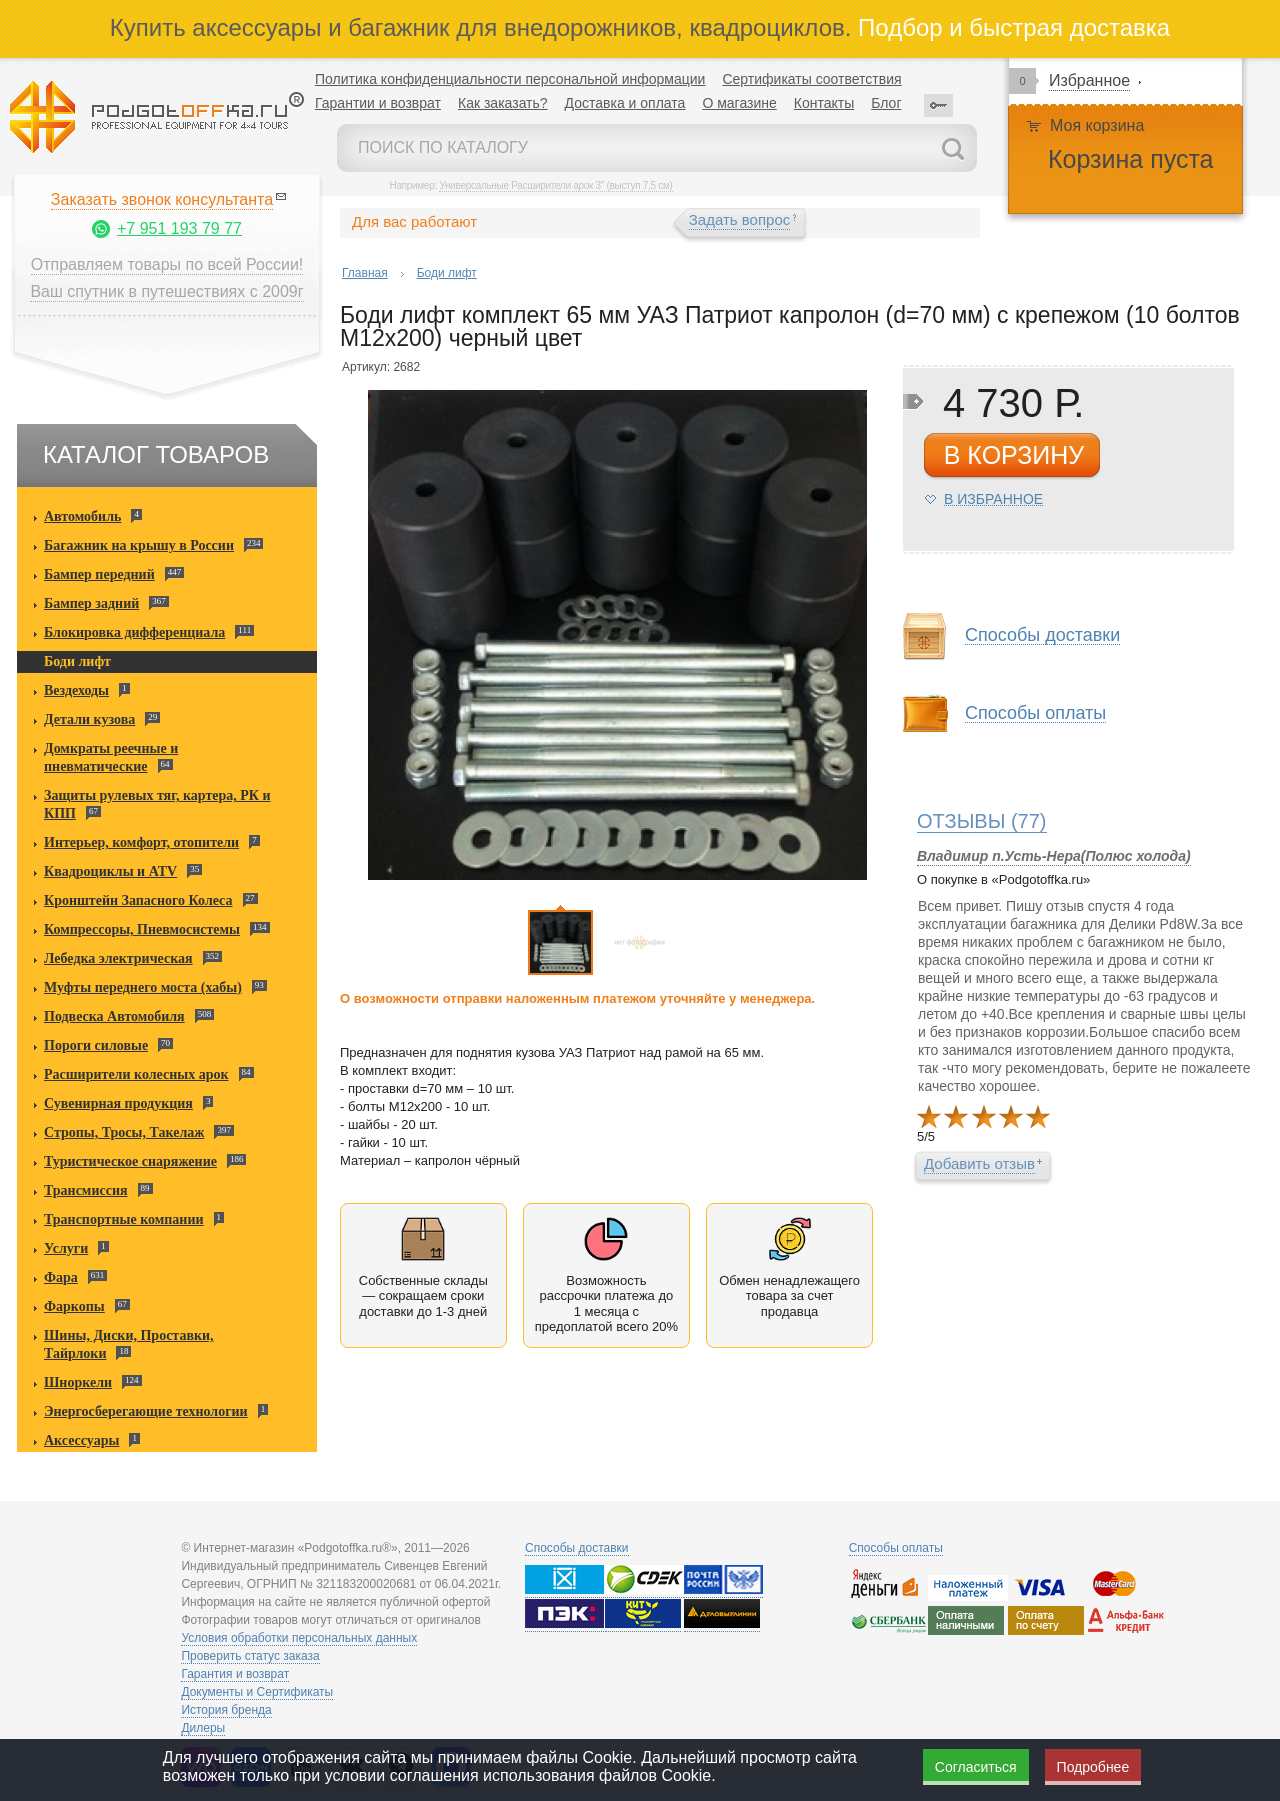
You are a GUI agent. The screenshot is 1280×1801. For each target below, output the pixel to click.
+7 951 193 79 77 (179, 228)
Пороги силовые (96, 1045)
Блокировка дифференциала (134, 632)
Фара (61, 1277)
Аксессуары (81, 1440)
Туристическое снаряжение (130, 1161)
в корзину (1014, 455)
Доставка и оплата (625, 103)
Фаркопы (74, 1306)
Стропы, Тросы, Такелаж (124, 1132)
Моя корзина (1097, 125)
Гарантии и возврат (378, 103)
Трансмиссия (86, 1190)
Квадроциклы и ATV (110, 871)
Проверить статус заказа (250, 1656)
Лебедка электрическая (118, 958)
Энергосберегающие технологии (146, 1411)
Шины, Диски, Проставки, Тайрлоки (129, 1344)
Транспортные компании (124, 1219)
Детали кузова (89, 719)
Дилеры (203, 1728)
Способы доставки (1042, 635)
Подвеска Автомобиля (114, 1016)
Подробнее (1093, 1767)
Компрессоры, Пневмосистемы (142, 929)
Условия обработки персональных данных (299, 1638)
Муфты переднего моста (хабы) (143, 987)
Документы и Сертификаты (257, 1692)
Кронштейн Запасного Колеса (138, 900)
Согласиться (976, 1767)
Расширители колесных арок (136, 1074)
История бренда (226, 1710)
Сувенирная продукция (118, 1103)
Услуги (66, 1248)
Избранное (1089, 80)
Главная (365, 273)
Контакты (824, 103)
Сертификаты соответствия (811, 79)
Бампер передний (99, 574)
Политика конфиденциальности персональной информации (510, 79)
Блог (886, 103)
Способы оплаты (1035, 713)
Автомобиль (82, 516)
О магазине (739, 103)
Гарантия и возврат (235, 1674)
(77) (982, 821)
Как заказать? (503, 103)
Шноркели (78, 1382)
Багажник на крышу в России (139, 545)
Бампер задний (91, 603)
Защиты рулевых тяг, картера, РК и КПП (157, 804)
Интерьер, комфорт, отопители (141, 842)
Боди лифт (77, 661)
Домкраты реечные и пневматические (111, 757)
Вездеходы (76, 690)
